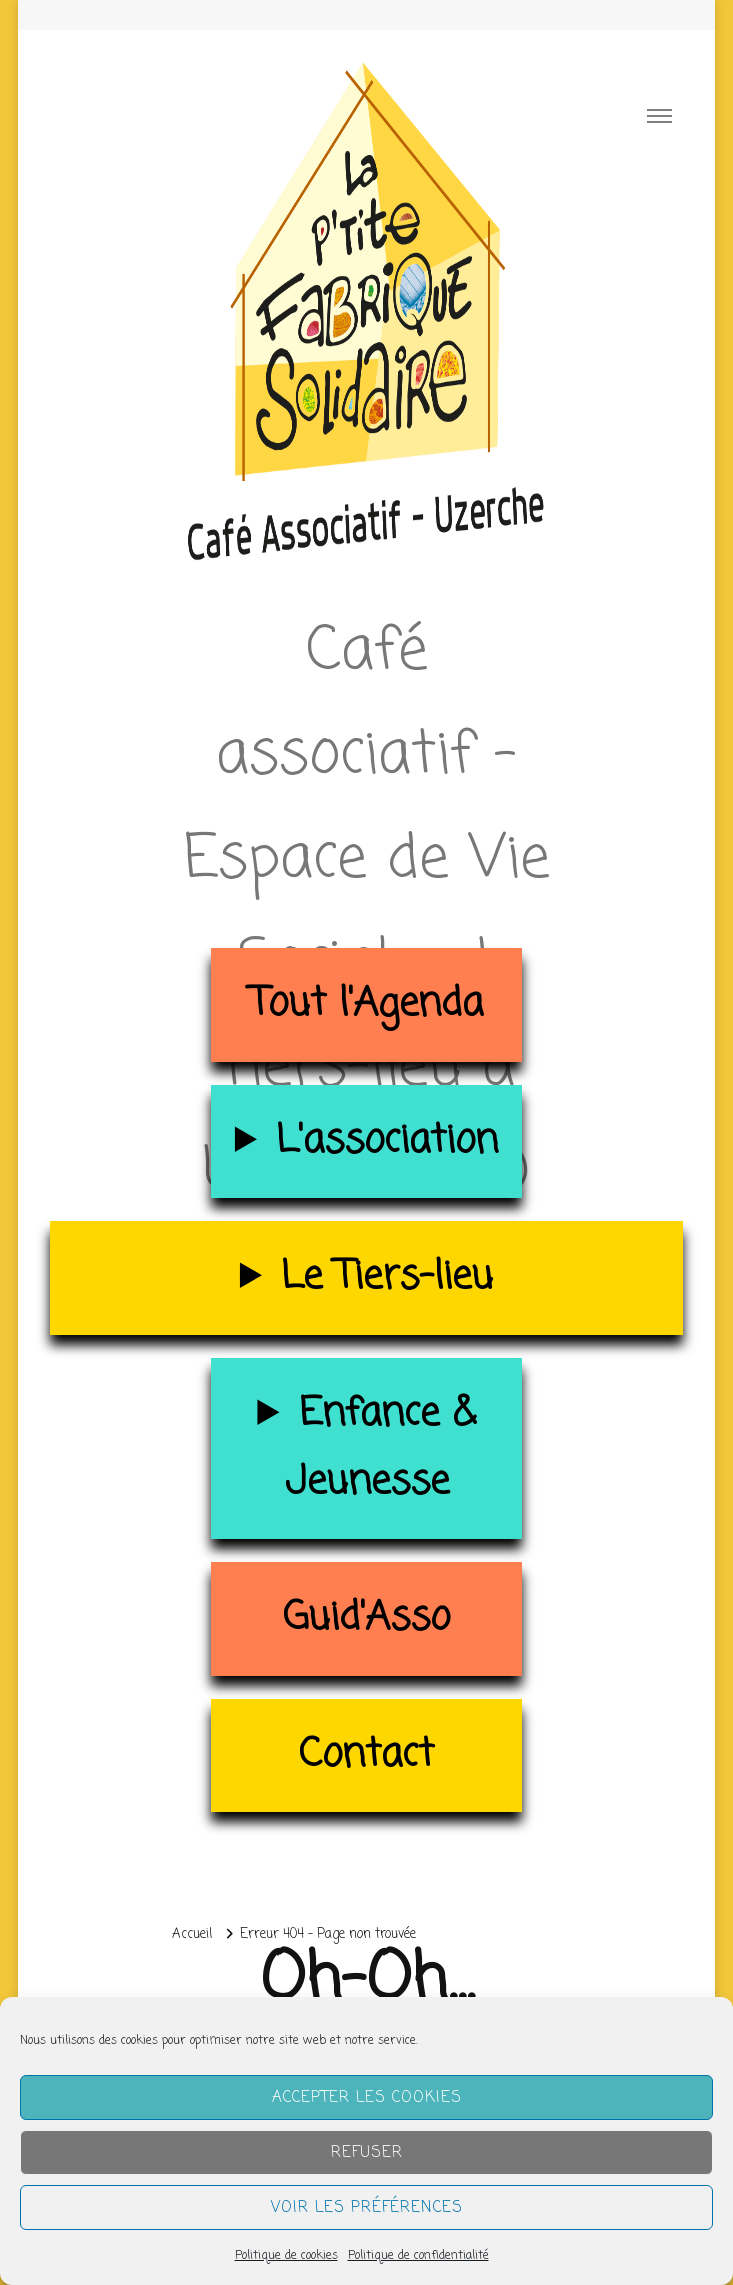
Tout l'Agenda (366, 1004)
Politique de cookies (286, 2256)
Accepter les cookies (367, 2098)
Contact (366, 1755)
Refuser (367, 2153)
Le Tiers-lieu (387, 1277)
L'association (387, 1141)
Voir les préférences (367, 2208)
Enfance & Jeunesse (380, 1448)
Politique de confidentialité (418, 2256)
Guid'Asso (366, 1618)
